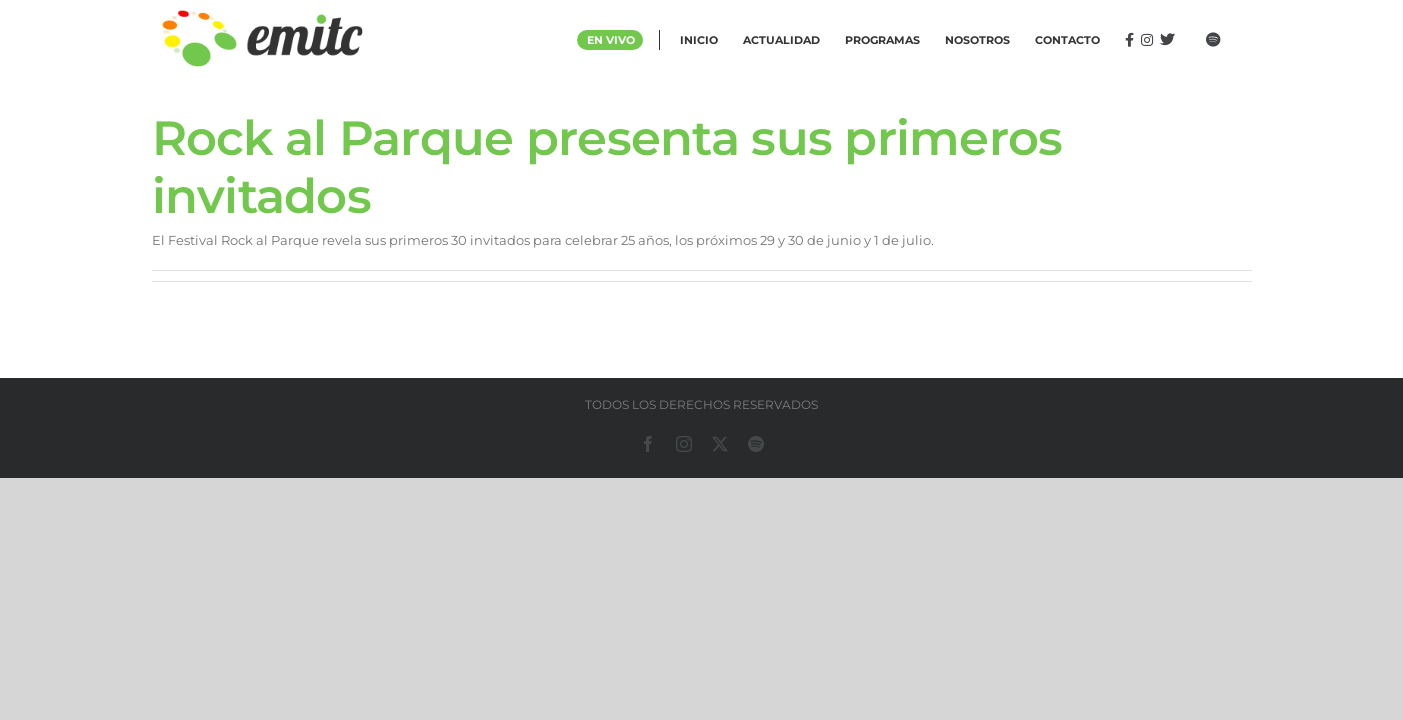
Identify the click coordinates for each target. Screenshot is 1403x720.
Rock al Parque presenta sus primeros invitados (607, 167)
